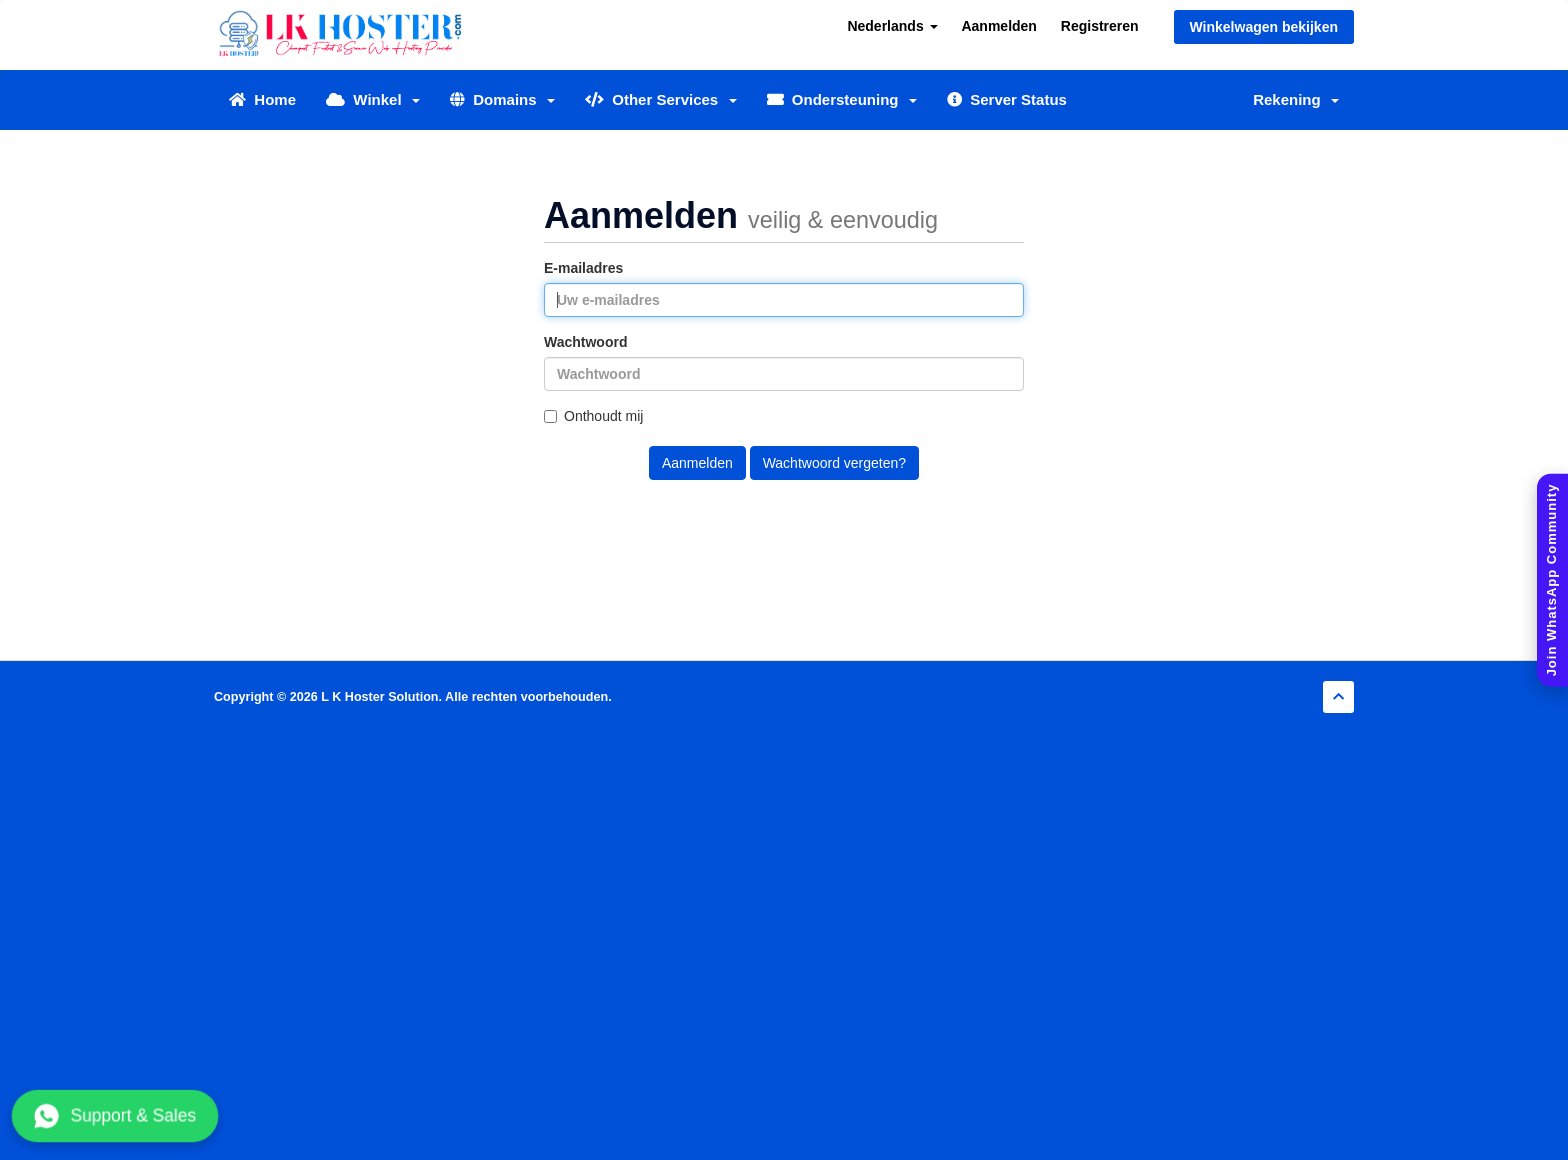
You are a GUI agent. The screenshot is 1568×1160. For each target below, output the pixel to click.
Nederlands (892, 26)
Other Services (661, 99)
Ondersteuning (842, 99)
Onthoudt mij (593, 416)
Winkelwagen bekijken (1264, 27)
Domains (502, 99)
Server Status (1007, 99)
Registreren (1100, 26)
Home (262, 99)
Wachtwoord (585, 342)
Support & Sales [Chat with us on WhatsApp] (115, 1116)
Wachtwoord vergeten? (834, 463)
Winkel (373, 99)
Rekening (1296, 99)
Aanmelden (998, 26)
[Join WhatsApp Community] (1552, 580)
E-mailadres (583, 268)
